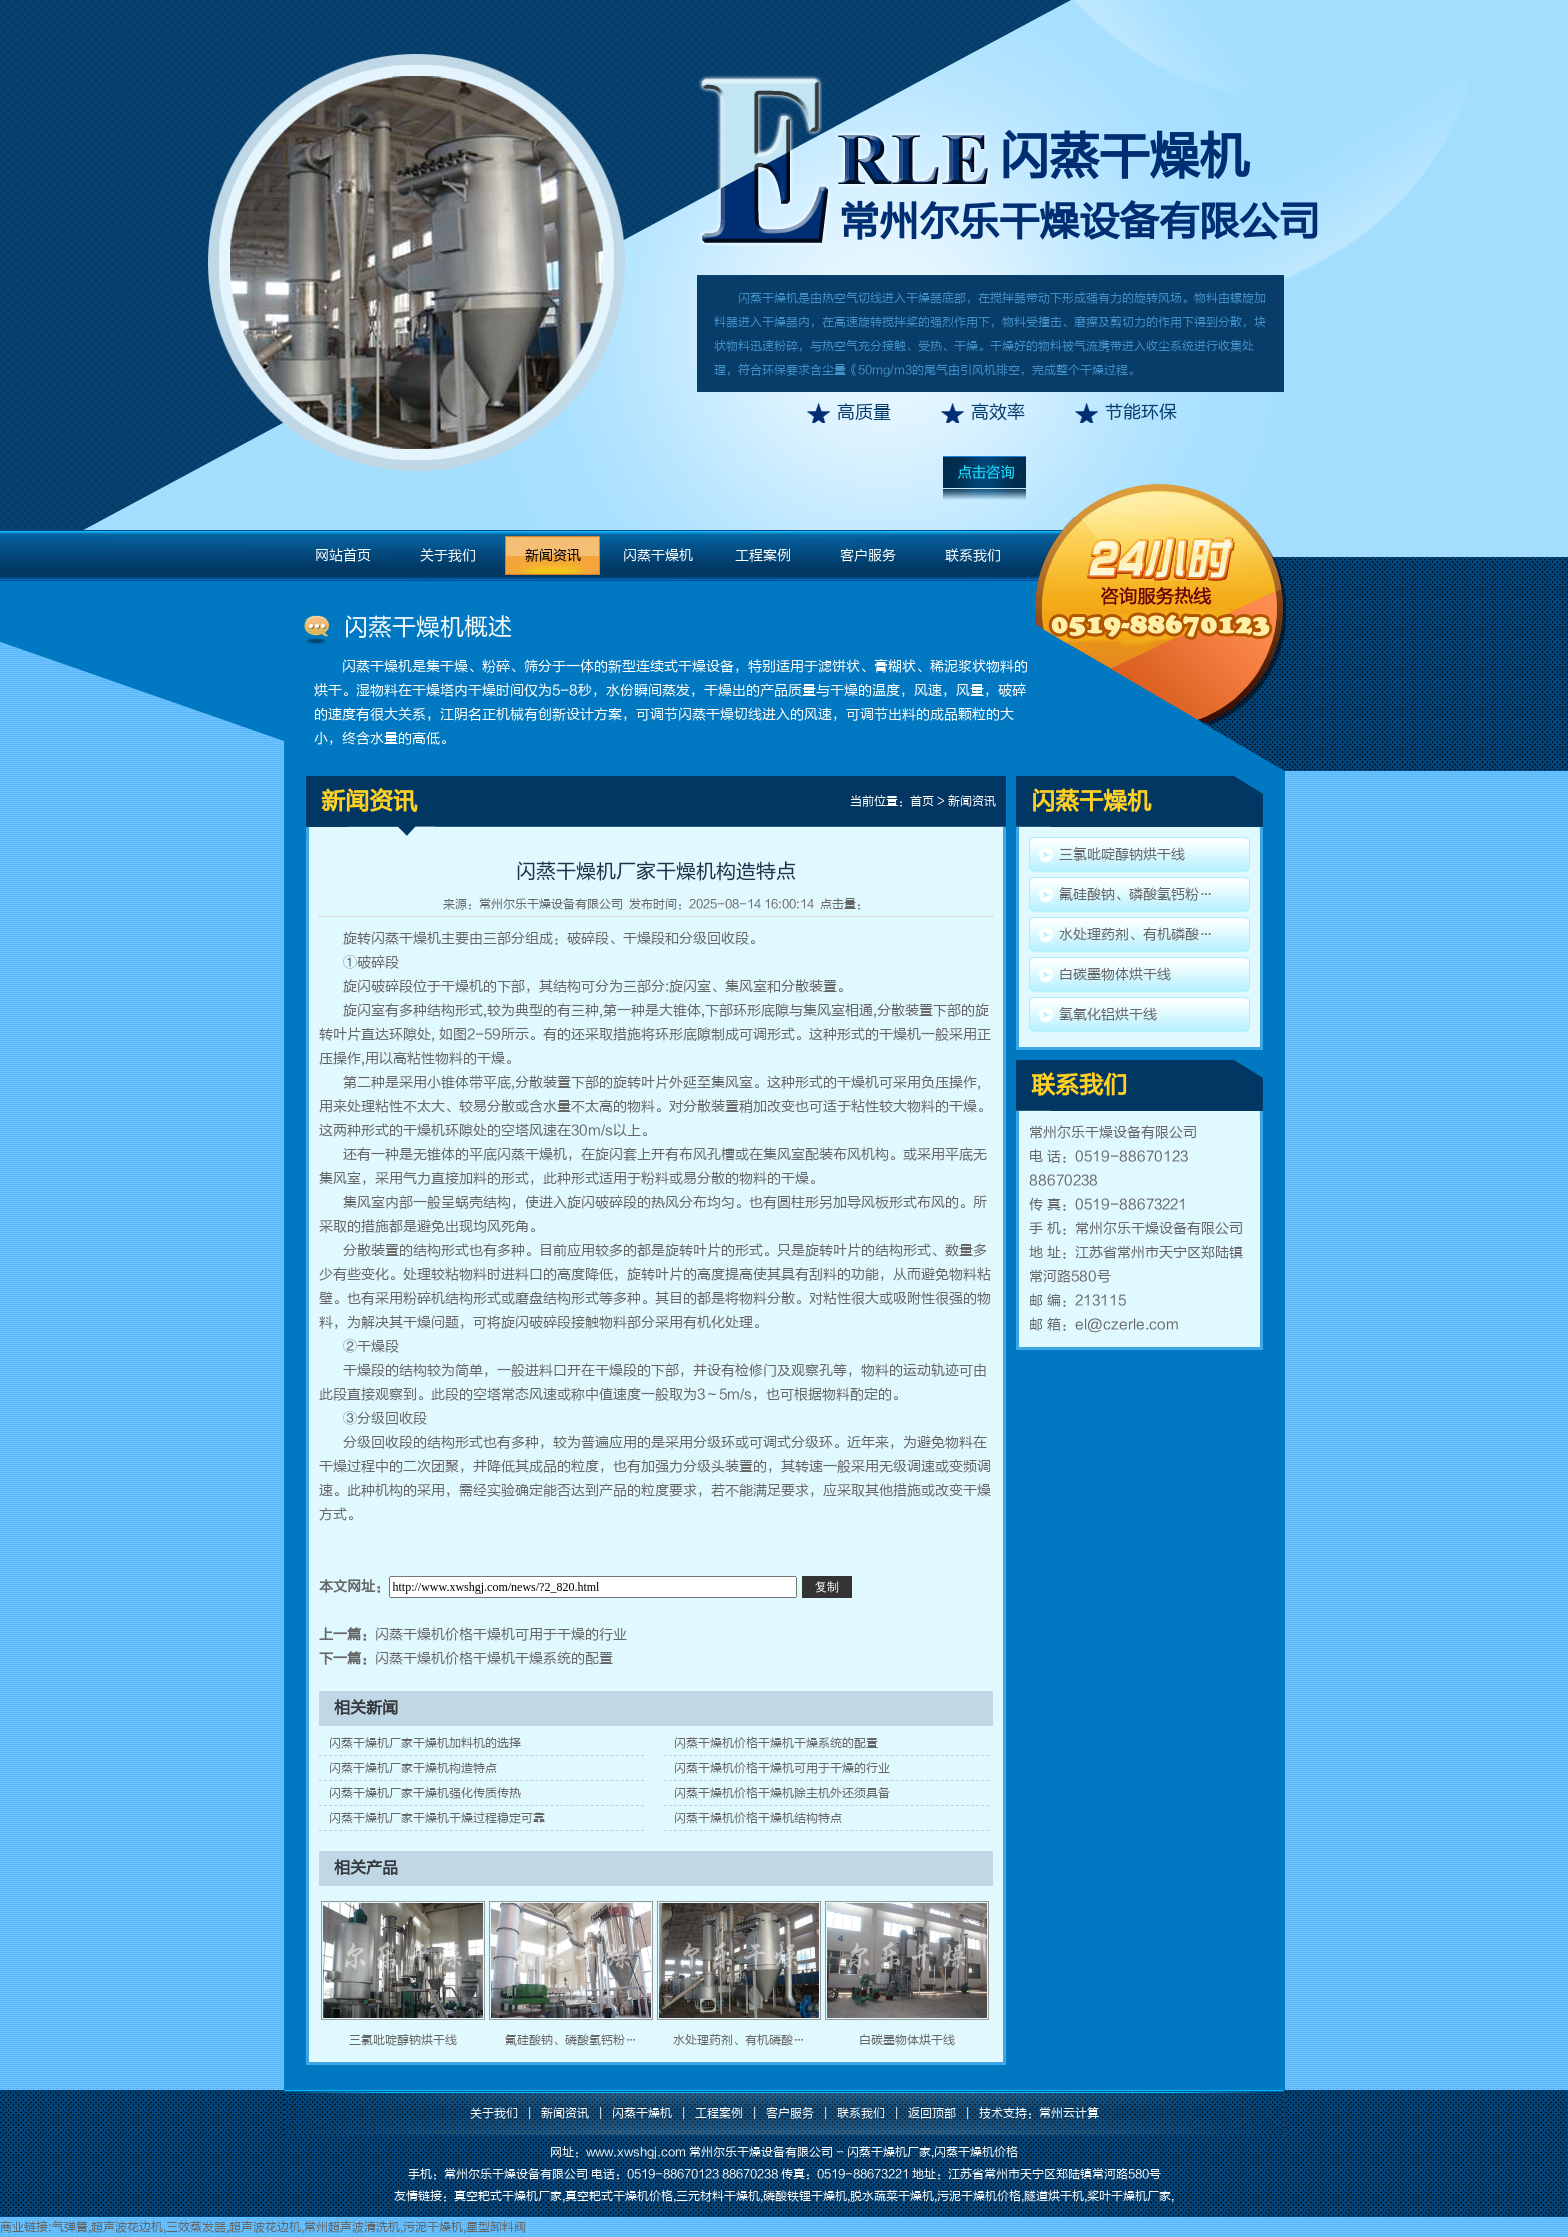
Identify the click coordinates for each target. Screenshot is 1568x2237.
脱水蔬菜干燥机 (892, 2196)
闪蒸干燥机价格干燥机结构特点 (758, 1818)
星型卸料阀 (496, 2227)
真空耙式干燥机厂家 (508, 2196)
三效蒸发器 (196, 2227)
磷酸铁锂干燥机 (805, 2196)
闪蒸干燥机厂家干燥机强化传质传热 (425, 1793)
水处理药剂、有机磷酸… (739, 2040)
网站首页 (343, 555)
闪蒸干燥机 (1124, 157)
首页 (922, 801)
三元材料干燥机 (718, 2196)
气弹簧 (70, 2227)
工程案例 (763, 555)
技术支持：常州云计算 (1039, 2113)
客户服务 (868, 555)
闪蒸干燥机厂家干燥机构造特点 (413, 1768)
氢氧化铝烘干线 (1108, 1014)
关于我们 (448, 555)
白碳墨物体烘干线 (907, 2040)
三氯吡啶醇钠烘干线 (403, 2040)
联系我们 (973, 555)
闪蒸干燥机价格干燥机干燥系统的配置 (494, 1658)
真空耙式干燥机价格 (619, 2196)
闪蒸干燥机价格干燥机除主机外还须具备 (782, 1793)
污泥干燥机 (433, 2227)
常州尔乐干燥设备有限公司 (551, 904)
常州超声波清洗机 (352, 2227)
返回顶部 (932, 2113)
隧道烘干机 (1054, 2196)
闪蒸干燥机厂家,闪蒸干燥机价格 (932, 2152)
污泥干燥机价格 (979, 2196)
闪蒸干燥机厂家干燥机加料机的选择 (425, 1743)
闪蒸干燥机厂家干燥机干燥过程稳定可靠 (437, 1818)
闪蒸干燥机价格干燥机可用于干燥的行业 (501, 1634)
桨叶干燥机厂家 (1129, 2196)
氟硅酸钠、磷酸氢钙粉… (571, 2040)
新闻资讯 (553, 555)
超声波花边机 (127, 2227)
